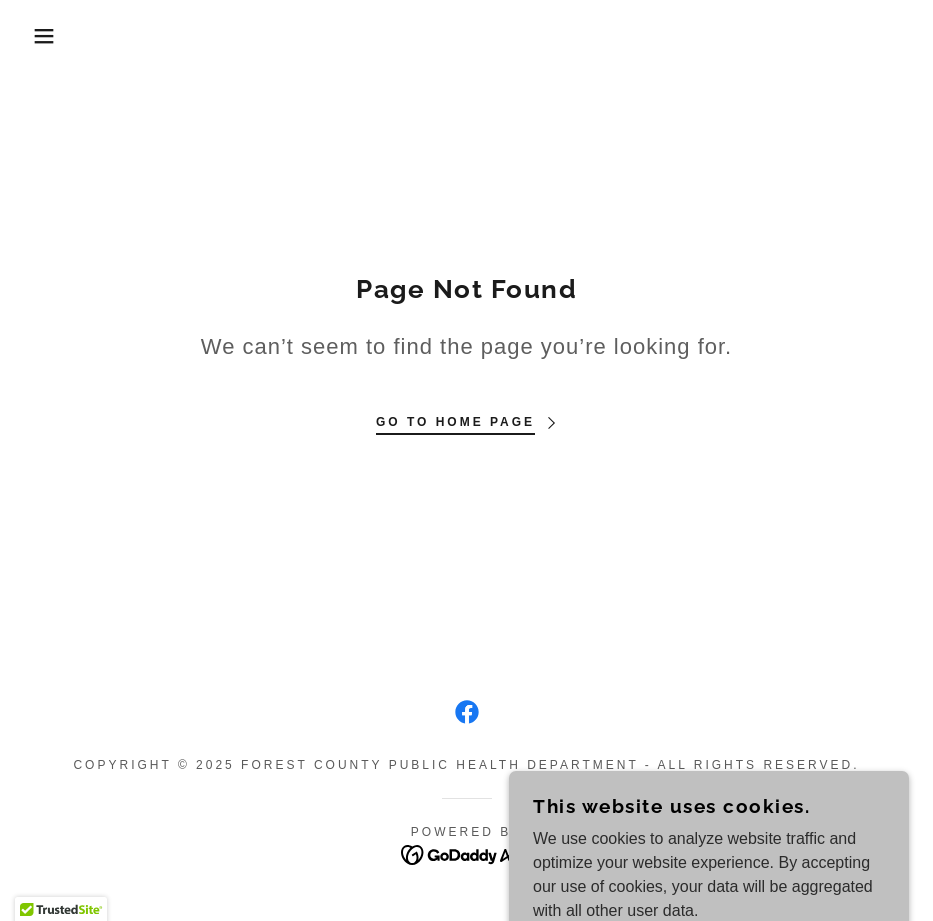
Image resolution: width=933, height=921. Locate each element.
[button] (46, 36)
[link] (467, 712)
